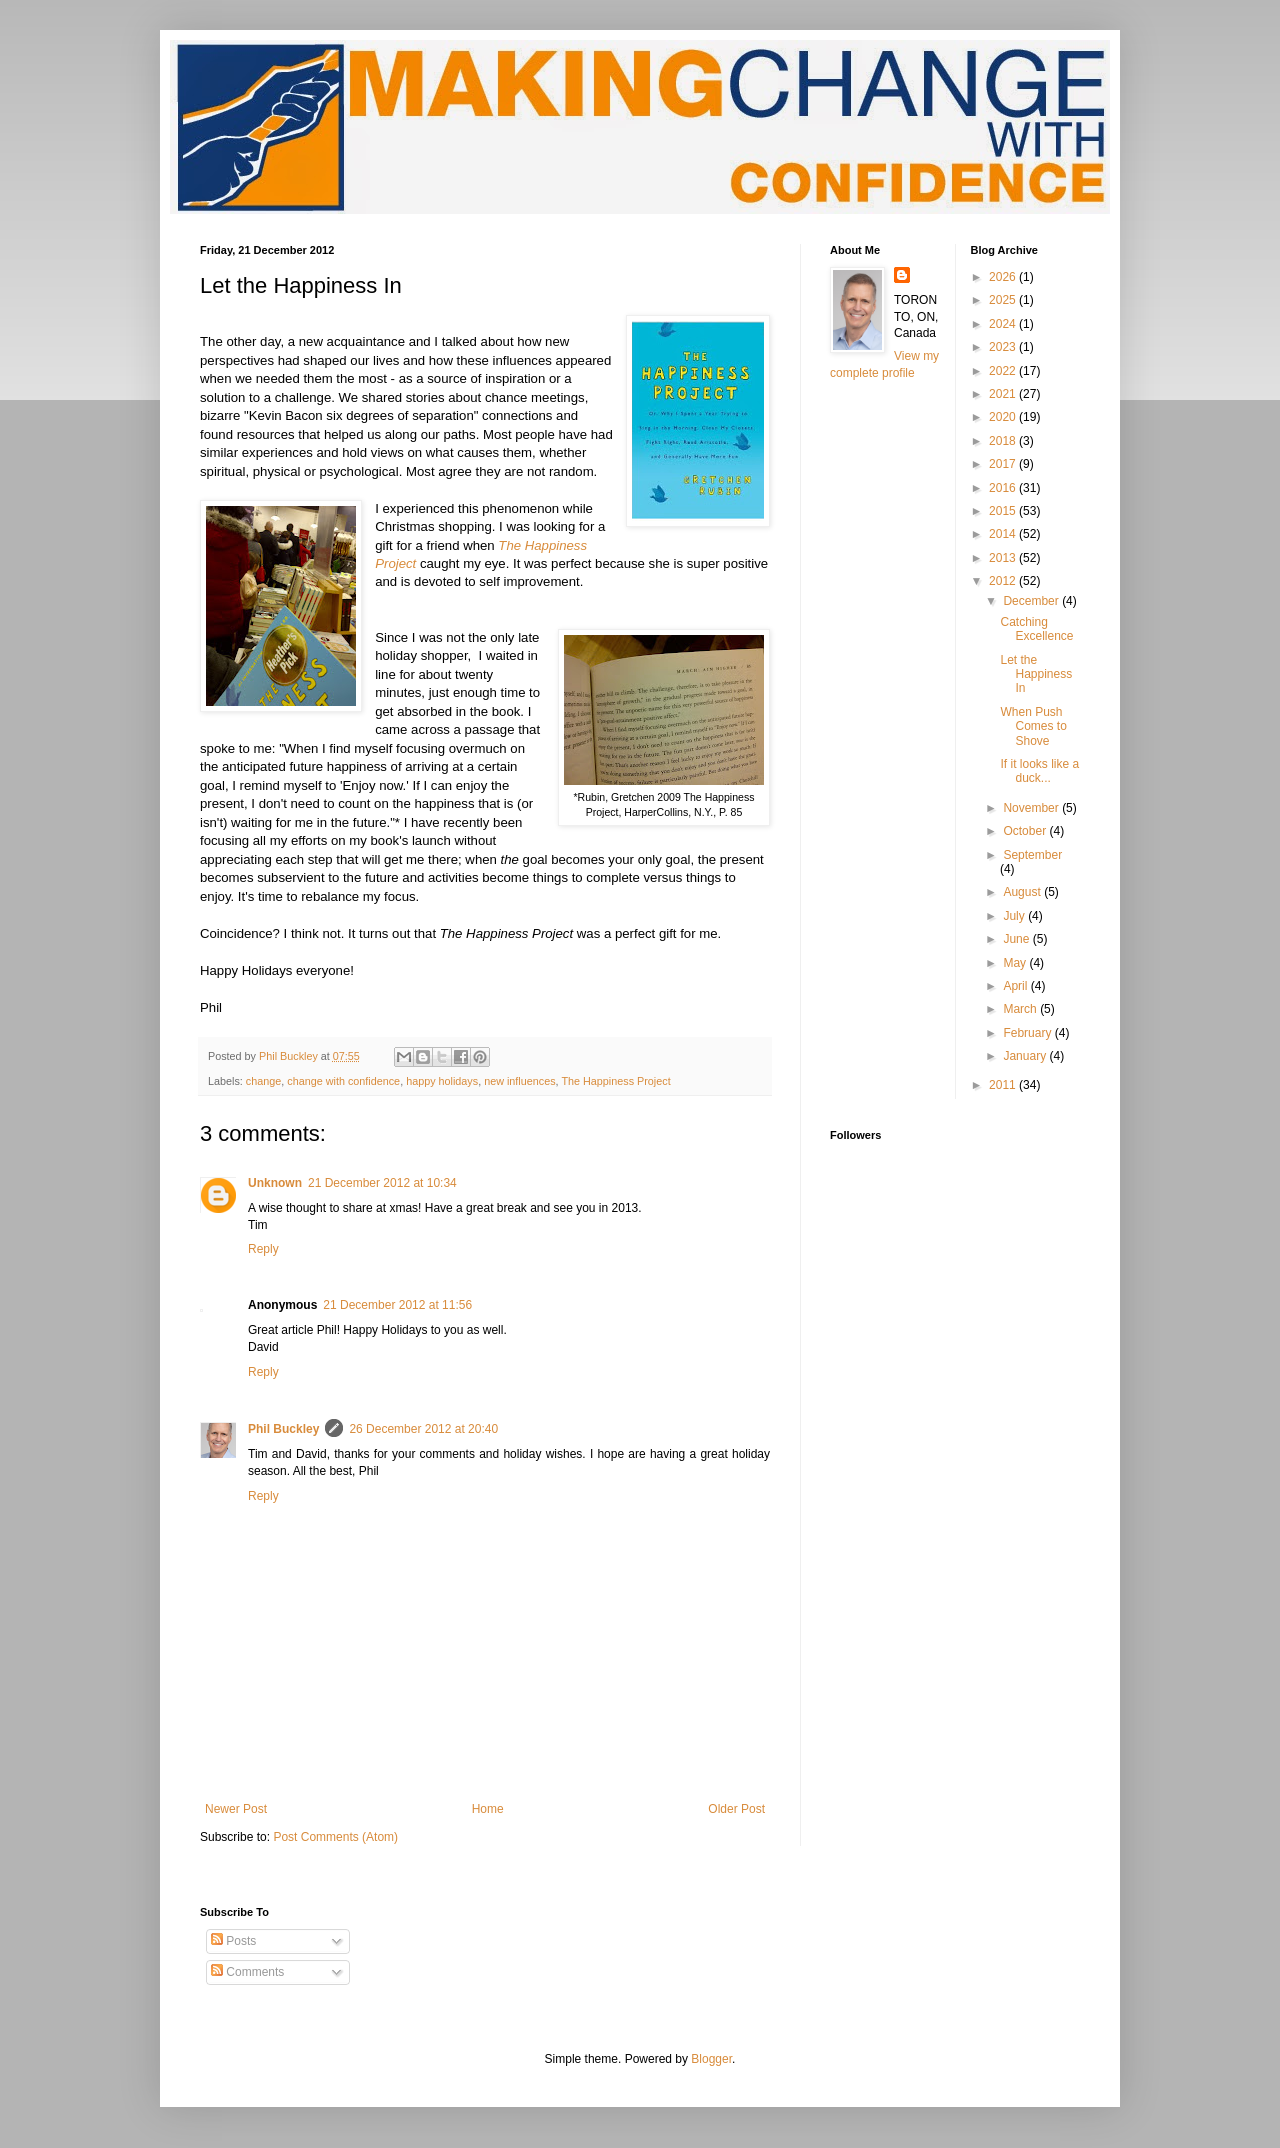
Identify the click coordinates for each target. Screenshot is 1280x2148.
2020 (1004, 417)
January (1026, 1056)
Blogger (711, 2059)
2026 (1004, 277)
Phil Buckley (283, 1429)
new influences (519, 1081)
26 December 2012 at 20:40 (423, 1429)
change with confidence (343, 1081)
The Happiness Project (615, 1081)
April (1016, 986)
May (1016, 963)
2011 (1004, 1085)
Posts (233, 1941)
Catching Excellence (1036, 629)
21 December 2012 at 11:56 (397, 1305)
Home (488, 1809)
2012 (1004, 581)
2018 (1004, 441)
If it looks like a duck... (1039, 771)
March (1021, 1009)
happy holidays (442, 1081)
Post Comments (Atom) (335, 1837)
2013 (1004, 558)
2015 (1004, 511)
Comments (247, 1972)
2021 (1004, 394)
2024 (1004, 324)
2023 (1004, 347)
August (1023, 892)
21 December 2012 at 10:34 (382, 1183)
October (1026, 831)
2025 (1004, 300)
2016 (1004, 488)
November (1032, 808)
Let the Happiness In (1036, 674)
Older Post (736, 1809)
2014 (1004, 534)
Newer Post (236, 1809)
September (1032, 855)
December (1032, 601)
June (1017, 939)
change (263, 1081)
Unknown (275, 1183)
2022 (1004, 371)
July (1015, 916)
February (1028, 1033)
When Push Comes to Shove (1033, 726)
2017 (1004, 464)
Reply (263, 1249)
